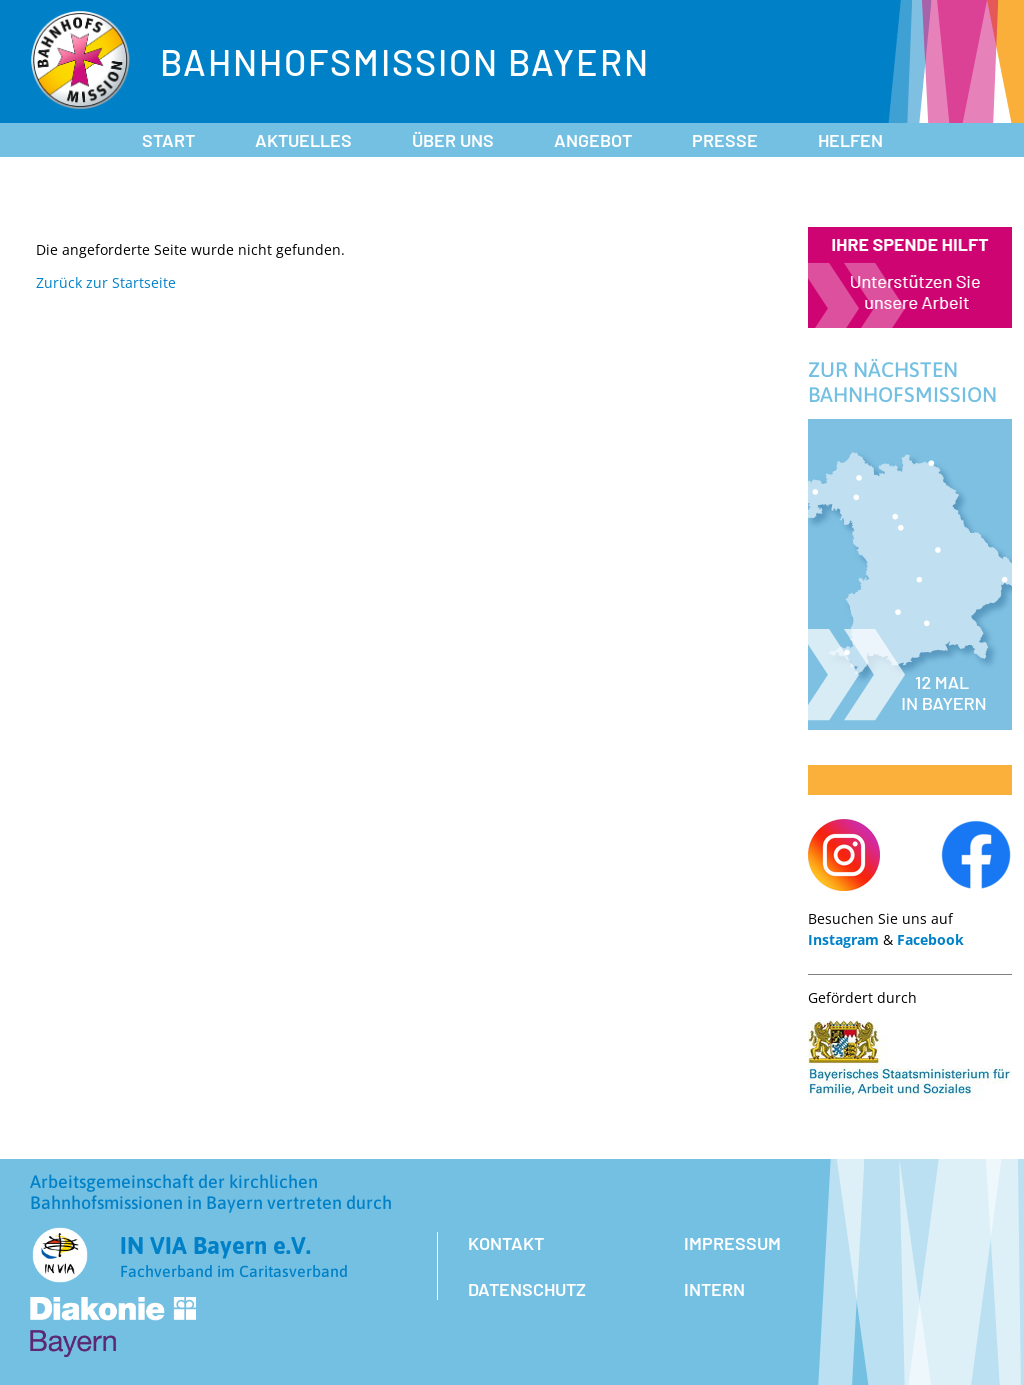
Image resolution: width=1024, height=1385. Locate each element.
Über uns (453, 140)
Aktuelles (303, 140)
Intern (714, 1289)
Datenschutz (527, 1289)
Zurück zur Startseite (106, 282)
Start (168, 140)
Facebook (930, 939)
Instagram (843, 939)
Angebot (593, 140)
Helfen (850, 140)
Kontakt (506, 1243)
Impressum (732, 1243)
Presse (725, 140)
